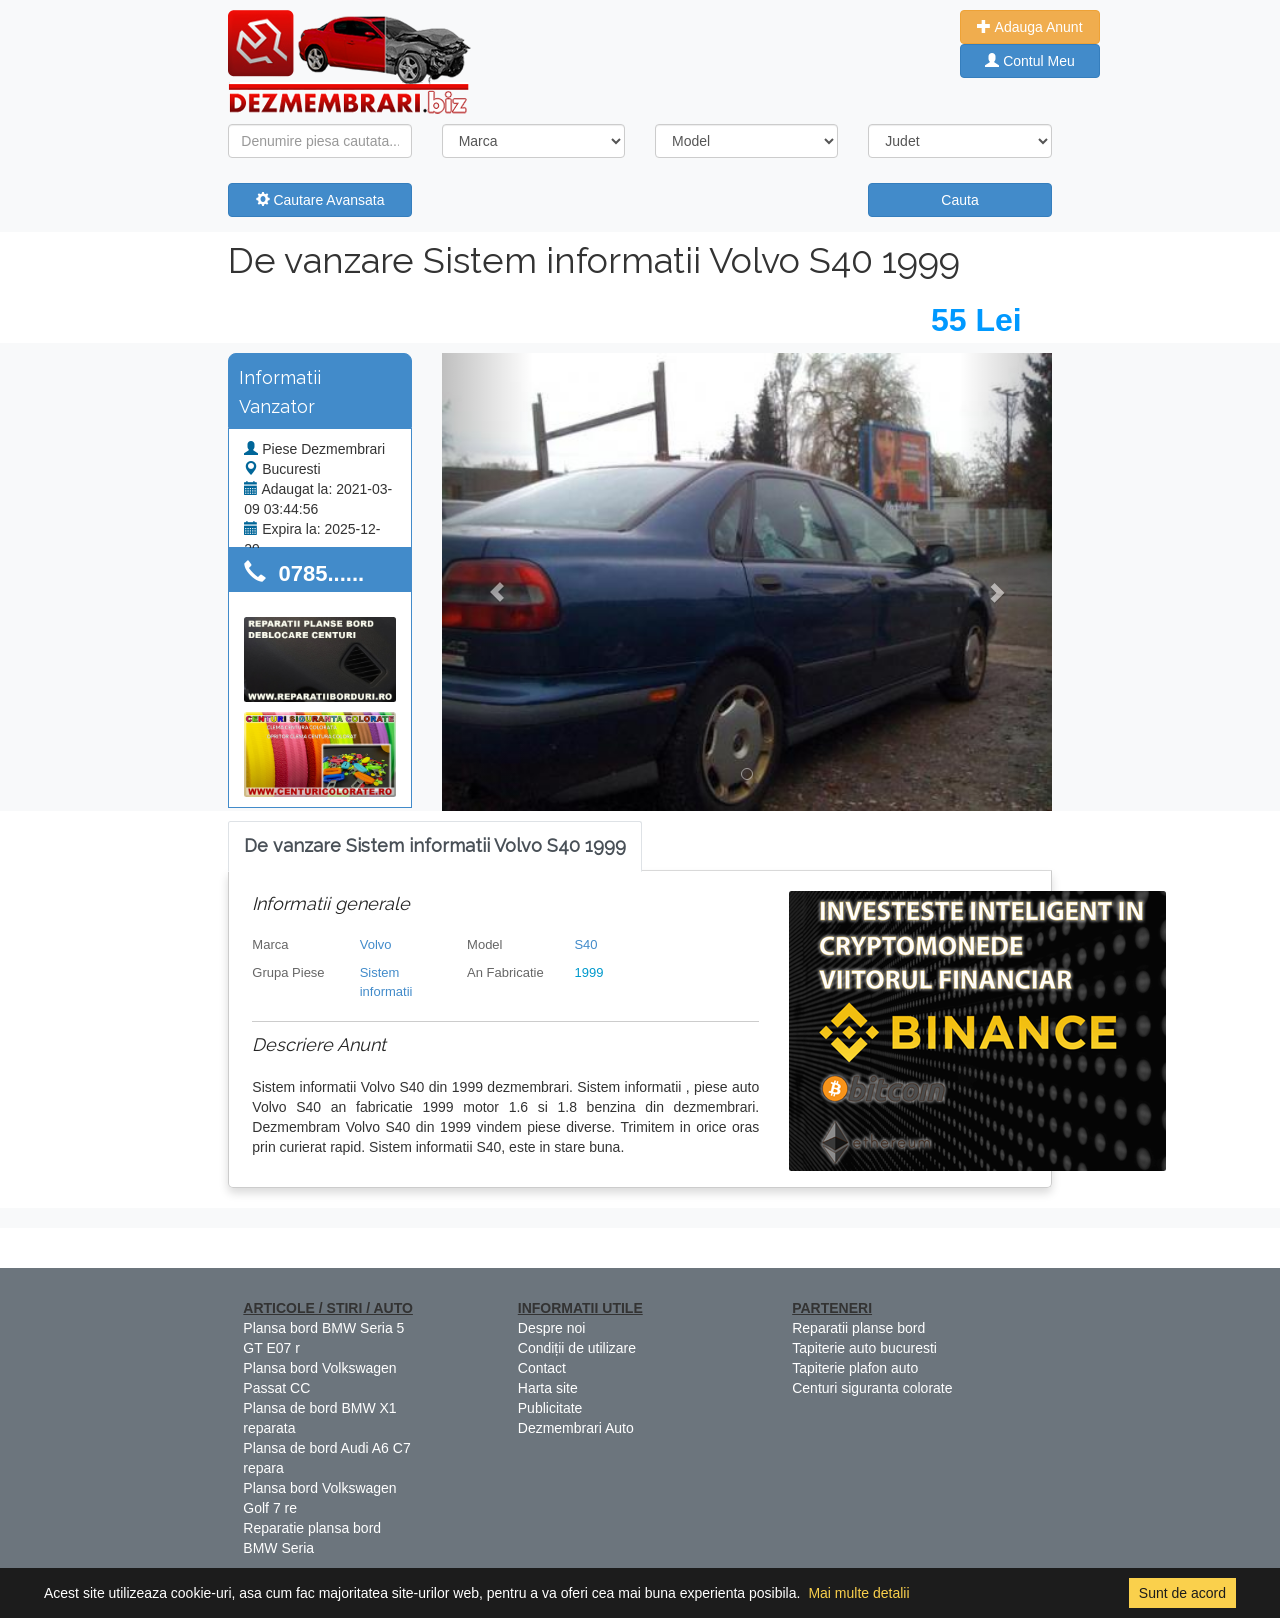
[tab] (435, 846)
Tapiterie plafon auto (855, 1368)
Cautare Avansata (320, 200)
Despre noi (552, 1328)
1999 (588, 972)
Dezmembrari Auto (576, 1428)
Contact (542, 1368)
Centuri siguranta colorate (872, 1388)
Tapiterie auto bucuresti (864, 1348)
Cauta (959, 200)
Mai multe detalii (858, 1593)
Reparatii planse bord (858, 1328)
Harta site (548, 1388)
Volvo (376, 944)
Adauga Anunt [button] (1029, 27)
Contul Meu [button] (1029, 61)
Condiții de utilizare (577, 1348)
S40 (585, 944)
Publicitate (550, 1408)
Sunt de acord (1182, 1593)
